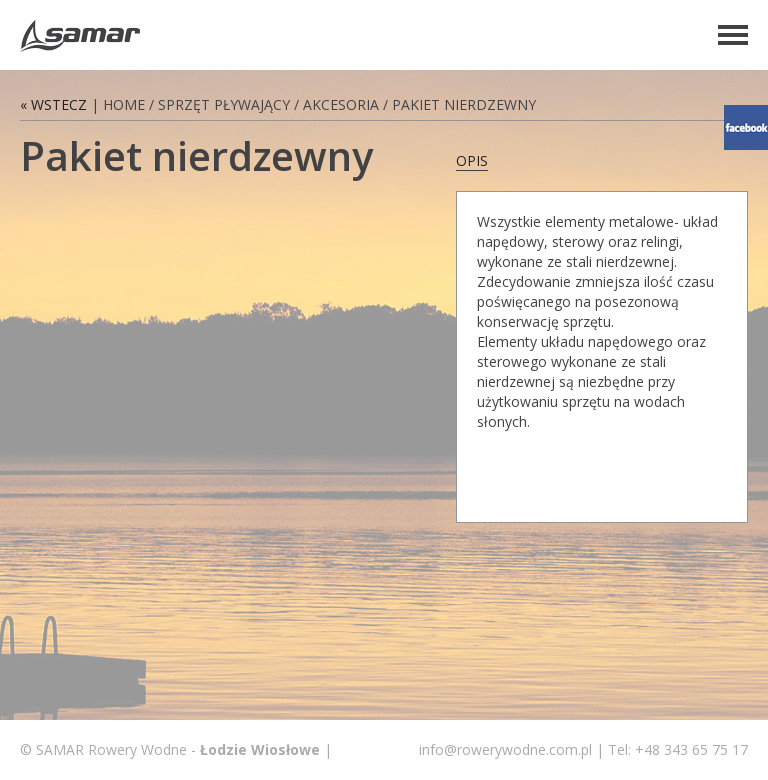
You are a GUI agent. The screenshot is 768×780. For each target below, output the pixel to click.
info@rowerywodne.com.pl (505, 749)
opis (472, 160)
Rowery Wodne (80, 36)
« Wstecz (53, 104)
